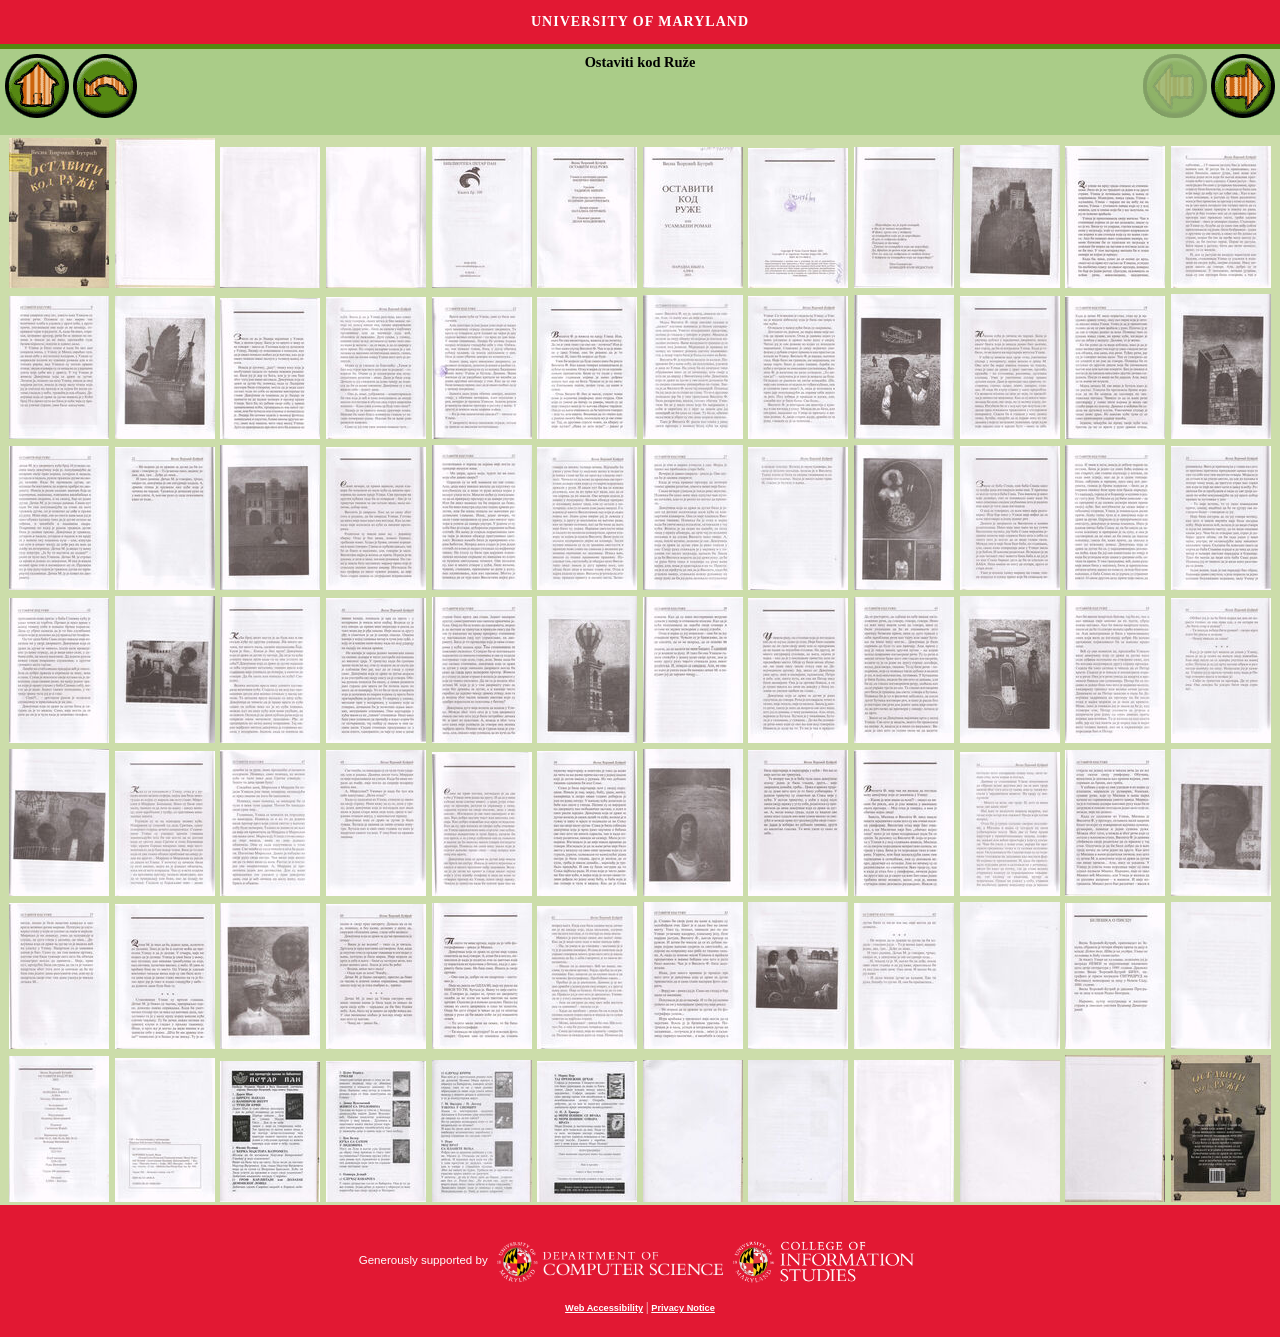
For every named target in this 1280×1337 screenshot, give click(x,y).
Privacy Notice (683, 1308)
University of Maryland (640, 21)
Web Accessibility (604, 1308)
